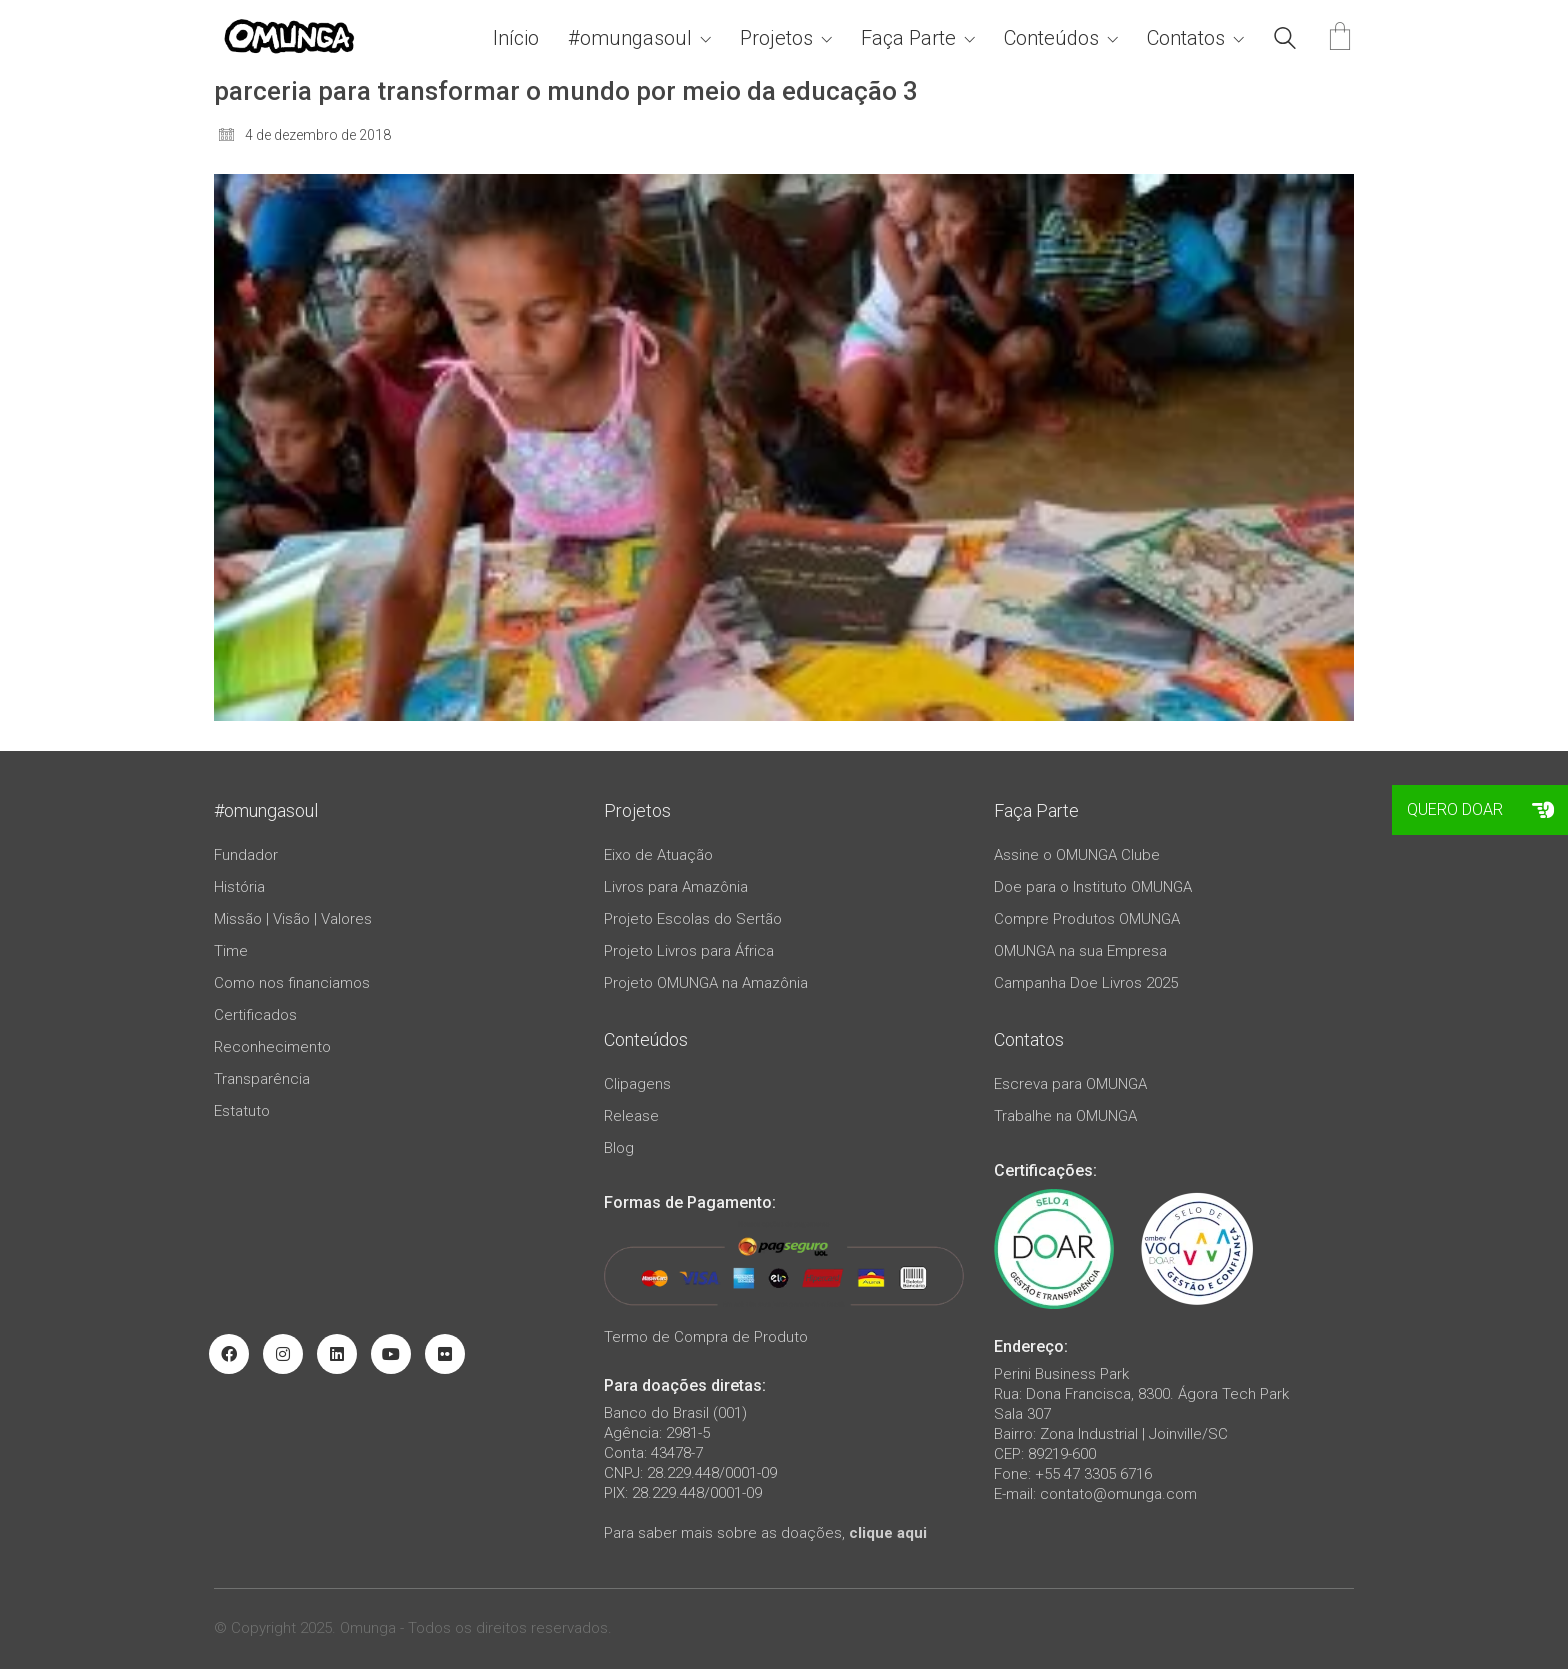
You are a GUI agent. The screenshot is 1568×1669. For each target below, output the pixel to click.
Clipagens (637, 1084)
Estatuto (242, 1111)
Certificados (255, 1015)
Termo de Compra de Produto (706, 1337)
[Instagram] (283, 1354)
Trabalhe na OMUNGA (1065, 1116)
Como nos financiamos (292, 983)
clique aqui (888, 1533)
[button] (1543, 810)
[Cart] (1340, 38)
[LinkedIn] (337, 1354)
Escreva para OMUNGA (1070, 1084)
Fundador (246, 855)
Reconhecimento (272, 1047)
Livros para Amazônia (676, 887)
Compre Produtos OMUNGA (1087, 919)
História (239, 887)
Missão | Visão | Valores (293, 919)
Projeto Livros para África (689, 951)
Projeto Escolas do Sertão (693, 919)
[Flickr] (445, 1354)
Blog (619, 1148)
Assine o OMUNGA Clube (1077, 855)
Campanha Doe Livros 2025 (1086, 983)
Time (231, 951)
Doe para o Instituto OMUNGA (1093, 887)
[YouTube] (391, 1354)
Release (631, 1116)
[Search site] (1285, 41)
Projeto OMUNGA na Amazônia (706, 983)
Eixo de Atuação (658, 855)
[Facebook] (229, 1354)
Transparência (262, 1079)
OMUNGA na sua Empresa (1080, 951)
